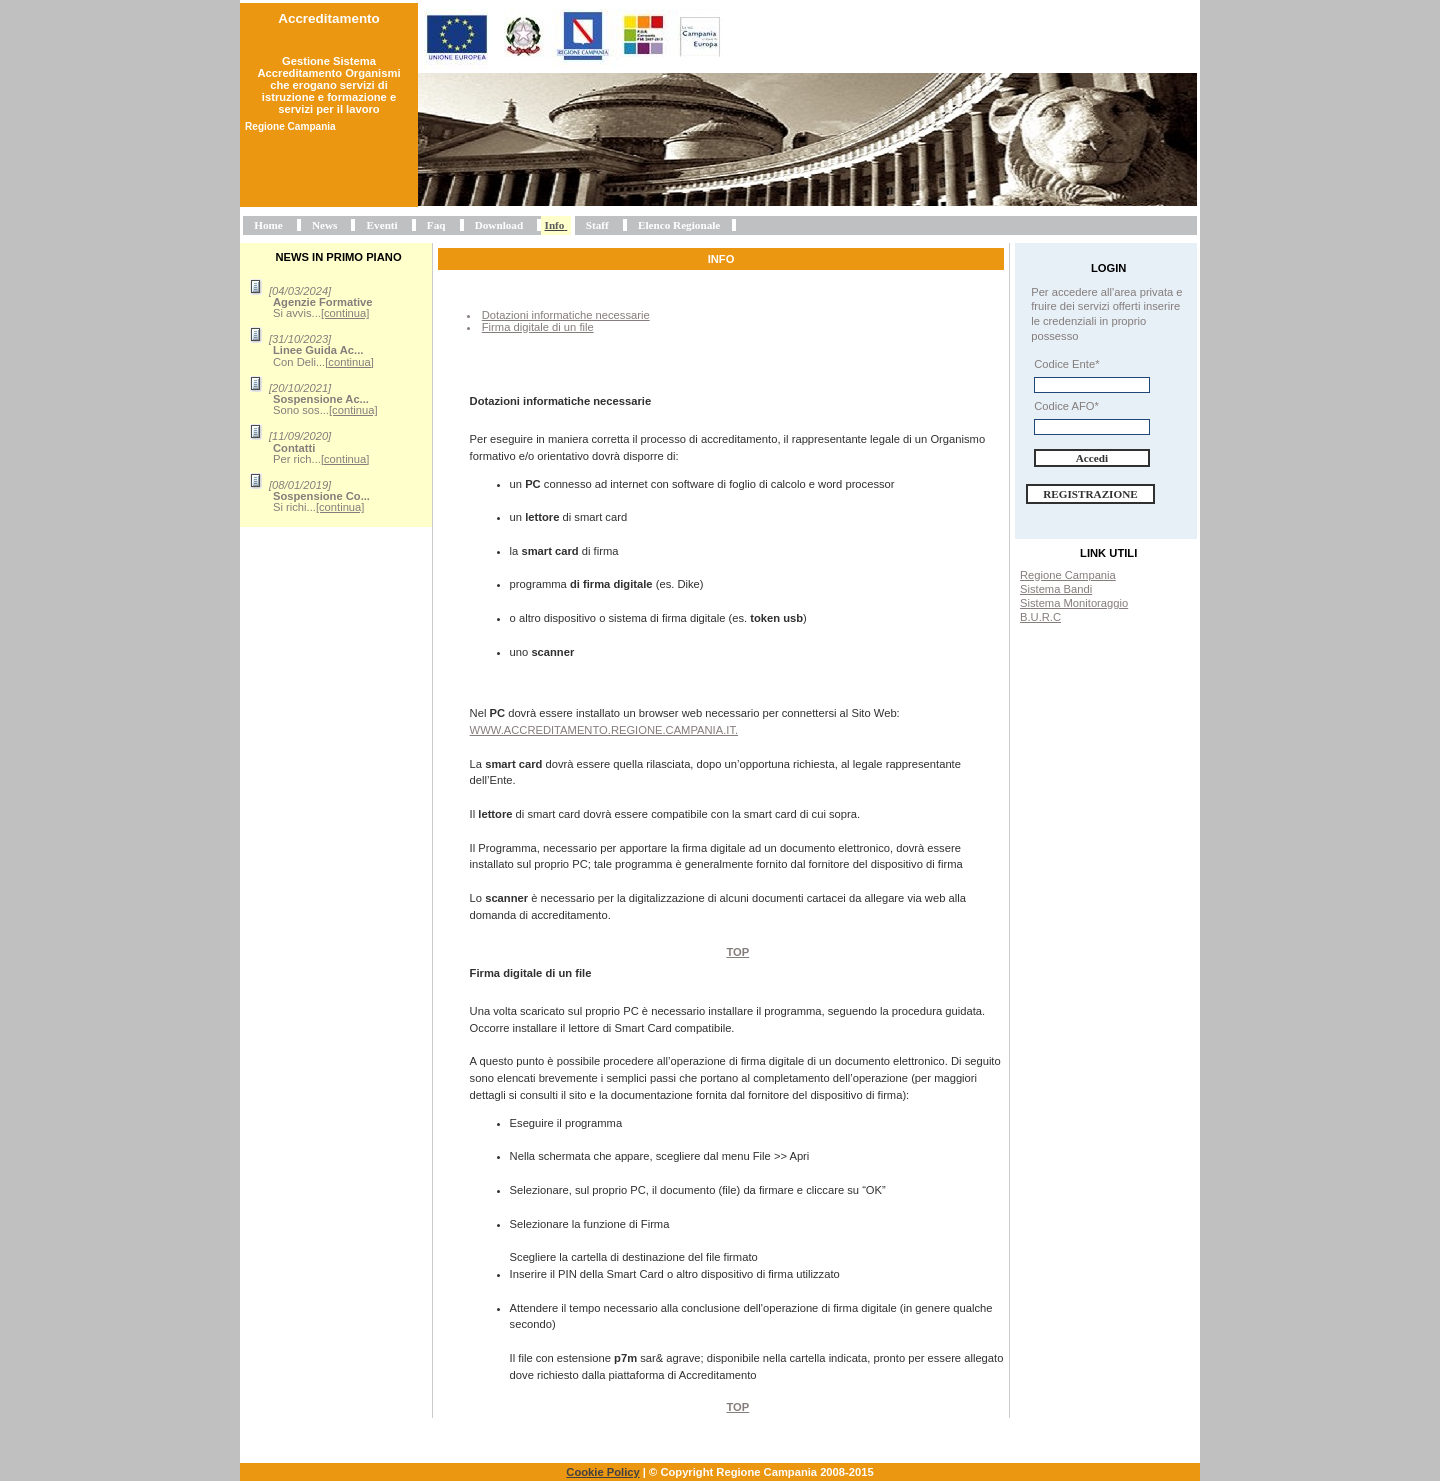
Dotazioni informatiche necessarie (566, 315)
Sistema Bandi (1056, 589)
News (324, 225)
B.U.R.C (1040, 617)
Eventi (382, 225)
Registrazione (1090, 494)
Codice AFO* (1066, 406)
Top (737, 952)
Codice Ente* (1066, 364)
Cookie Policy (602, 1472)
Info (555, 225)
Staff (597, 225)
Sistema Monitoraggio (1074, 603)
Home (268, 225)
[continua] (345, 313)
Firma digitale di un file (538, 327)
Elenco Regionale (679, 225)
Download (499, 225)
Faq (436, 225)
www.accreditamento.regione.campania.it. (604, 730)
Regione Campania (1068, 575)
